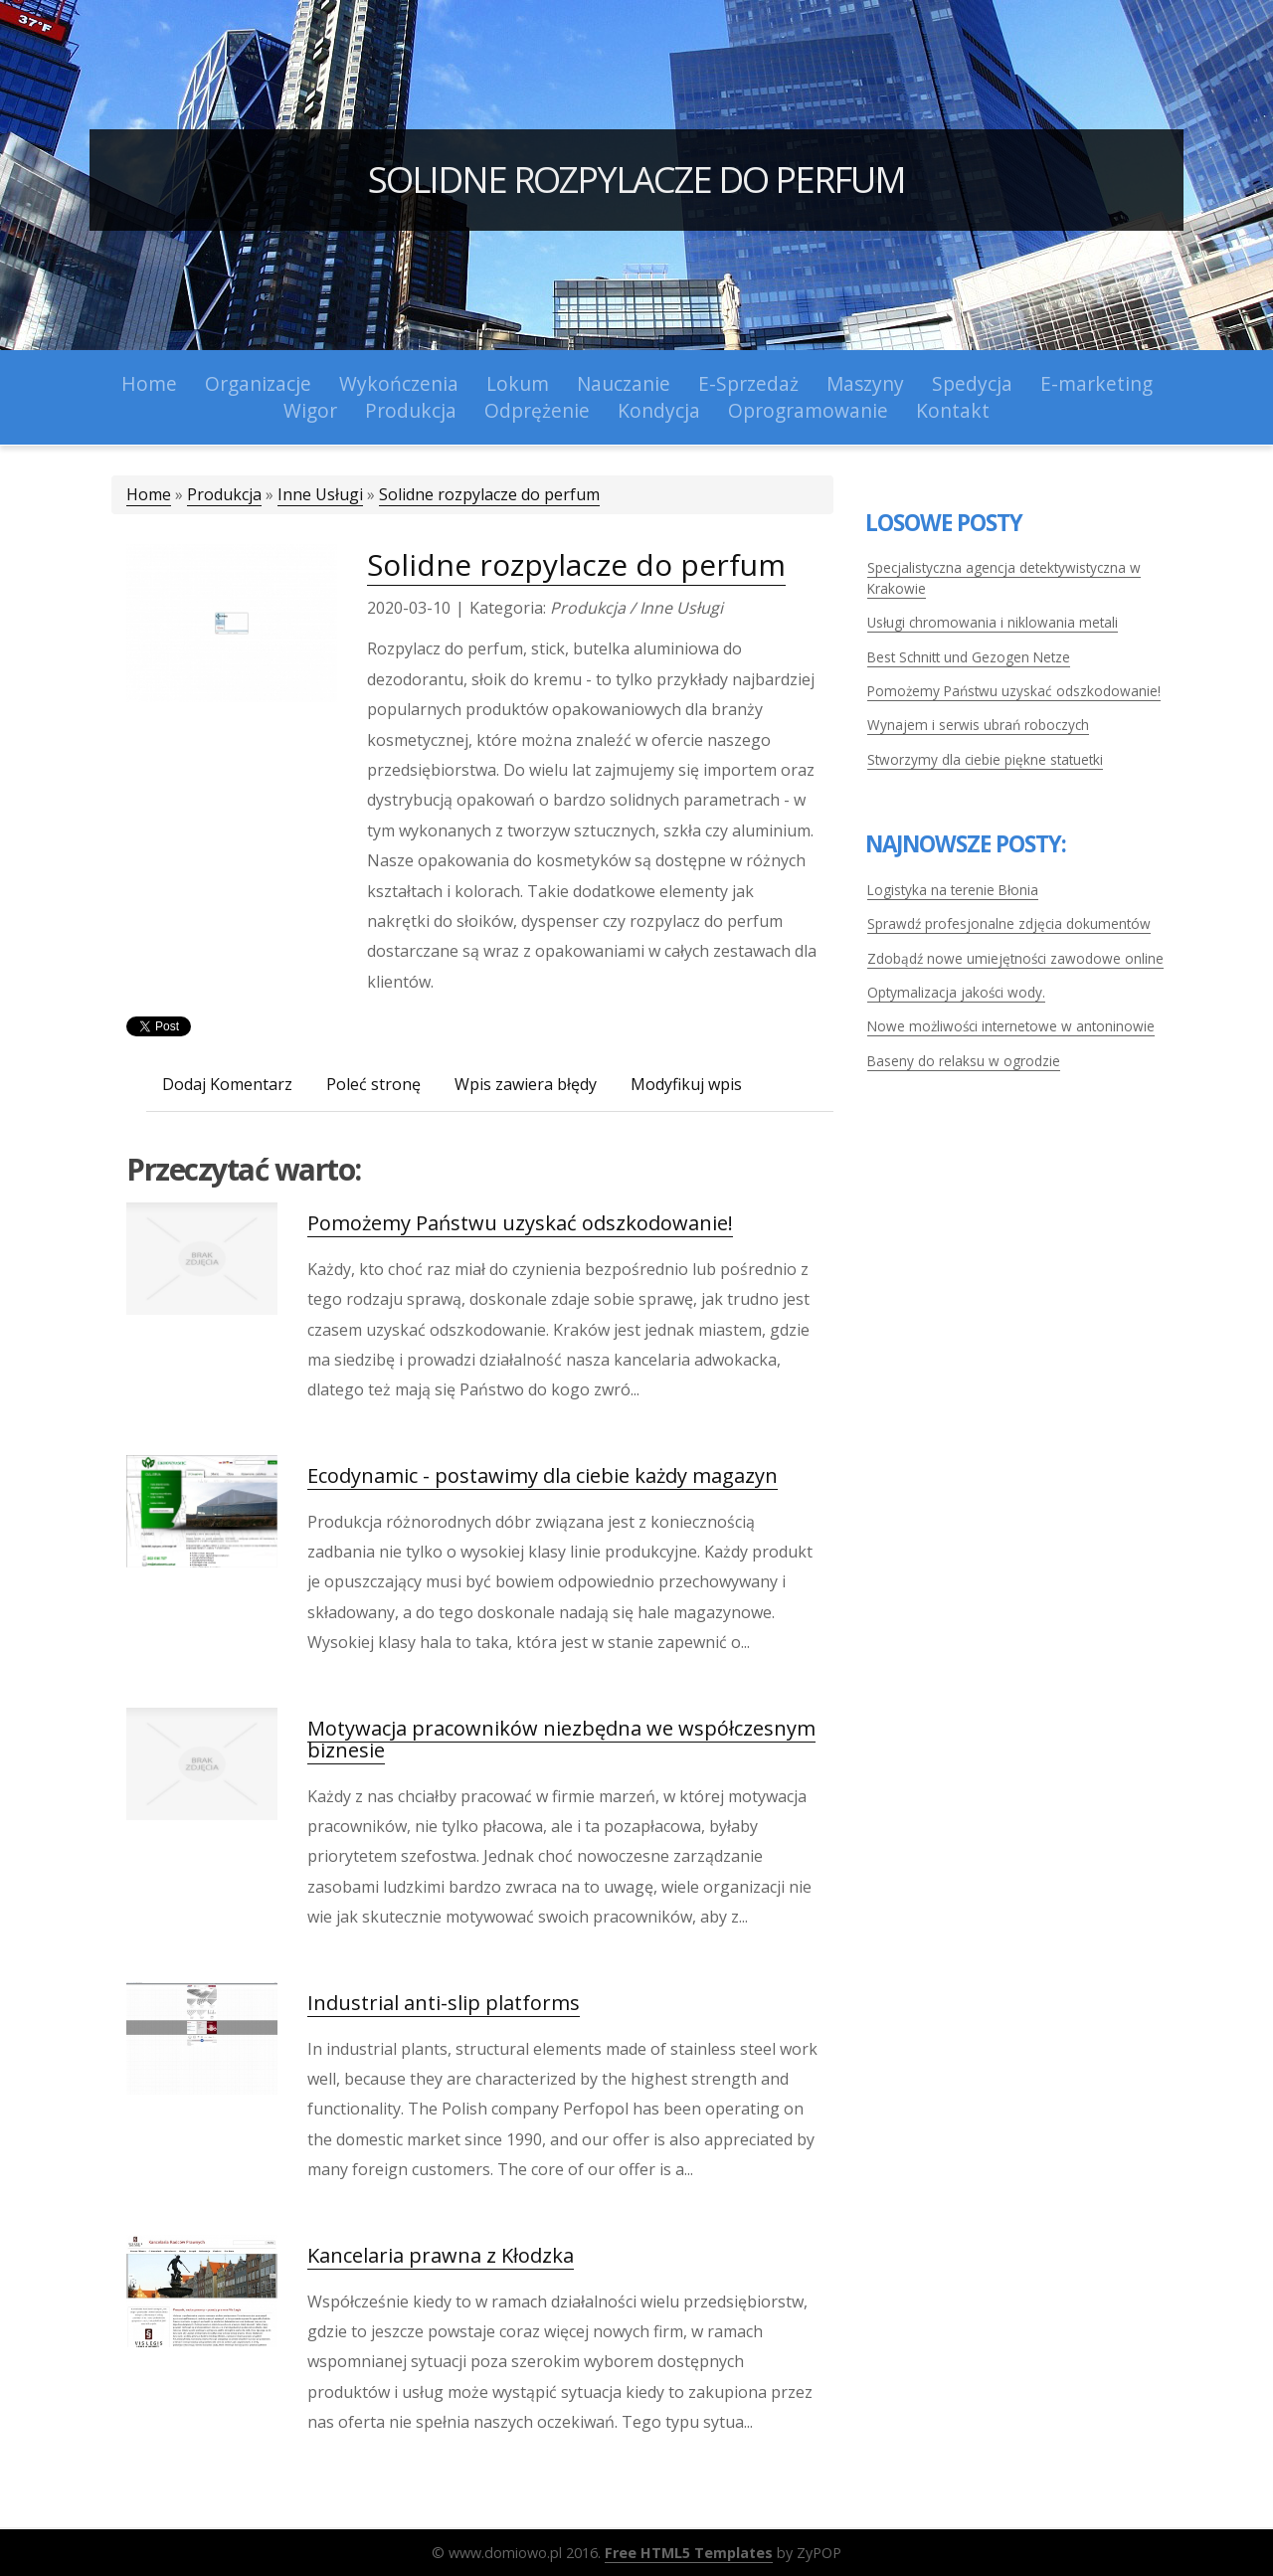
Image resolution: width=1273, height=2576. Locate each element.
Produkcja (224, 494)
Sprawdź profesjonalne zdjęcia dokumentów (1009, 923)
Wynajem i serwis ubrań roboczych (978, 724)
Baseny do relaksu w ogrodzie (963, 1060)
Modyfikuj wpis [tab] (686, 1084)
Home (148, 494)
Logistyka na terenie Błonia (952, 889)
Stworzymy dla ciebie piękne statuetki (985, 759)
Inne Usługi (320, 494)
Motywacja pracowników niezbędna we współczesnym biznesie (561, 1739)
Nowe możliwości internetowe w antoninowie (1011, 1025)
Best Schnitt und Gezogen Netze (968, 656)
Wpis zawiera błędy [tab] (526, 1084)
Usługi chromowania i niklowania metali (992, 622)
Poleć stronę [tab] (373, 1084)
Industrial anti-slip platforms (443, 2002)
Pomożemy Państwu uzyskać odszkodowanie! (520, 1222)
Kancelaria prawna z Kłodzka (440, 2255)
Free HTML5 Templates (689, 2552)
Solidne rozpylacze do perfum (636, 179)
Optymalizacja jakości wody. (956, 992)
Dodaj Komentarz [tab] (227, 1084)
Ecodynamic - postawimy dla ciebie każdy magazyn (542, 1475)
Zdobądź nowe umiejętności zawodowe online (1015, 958)
